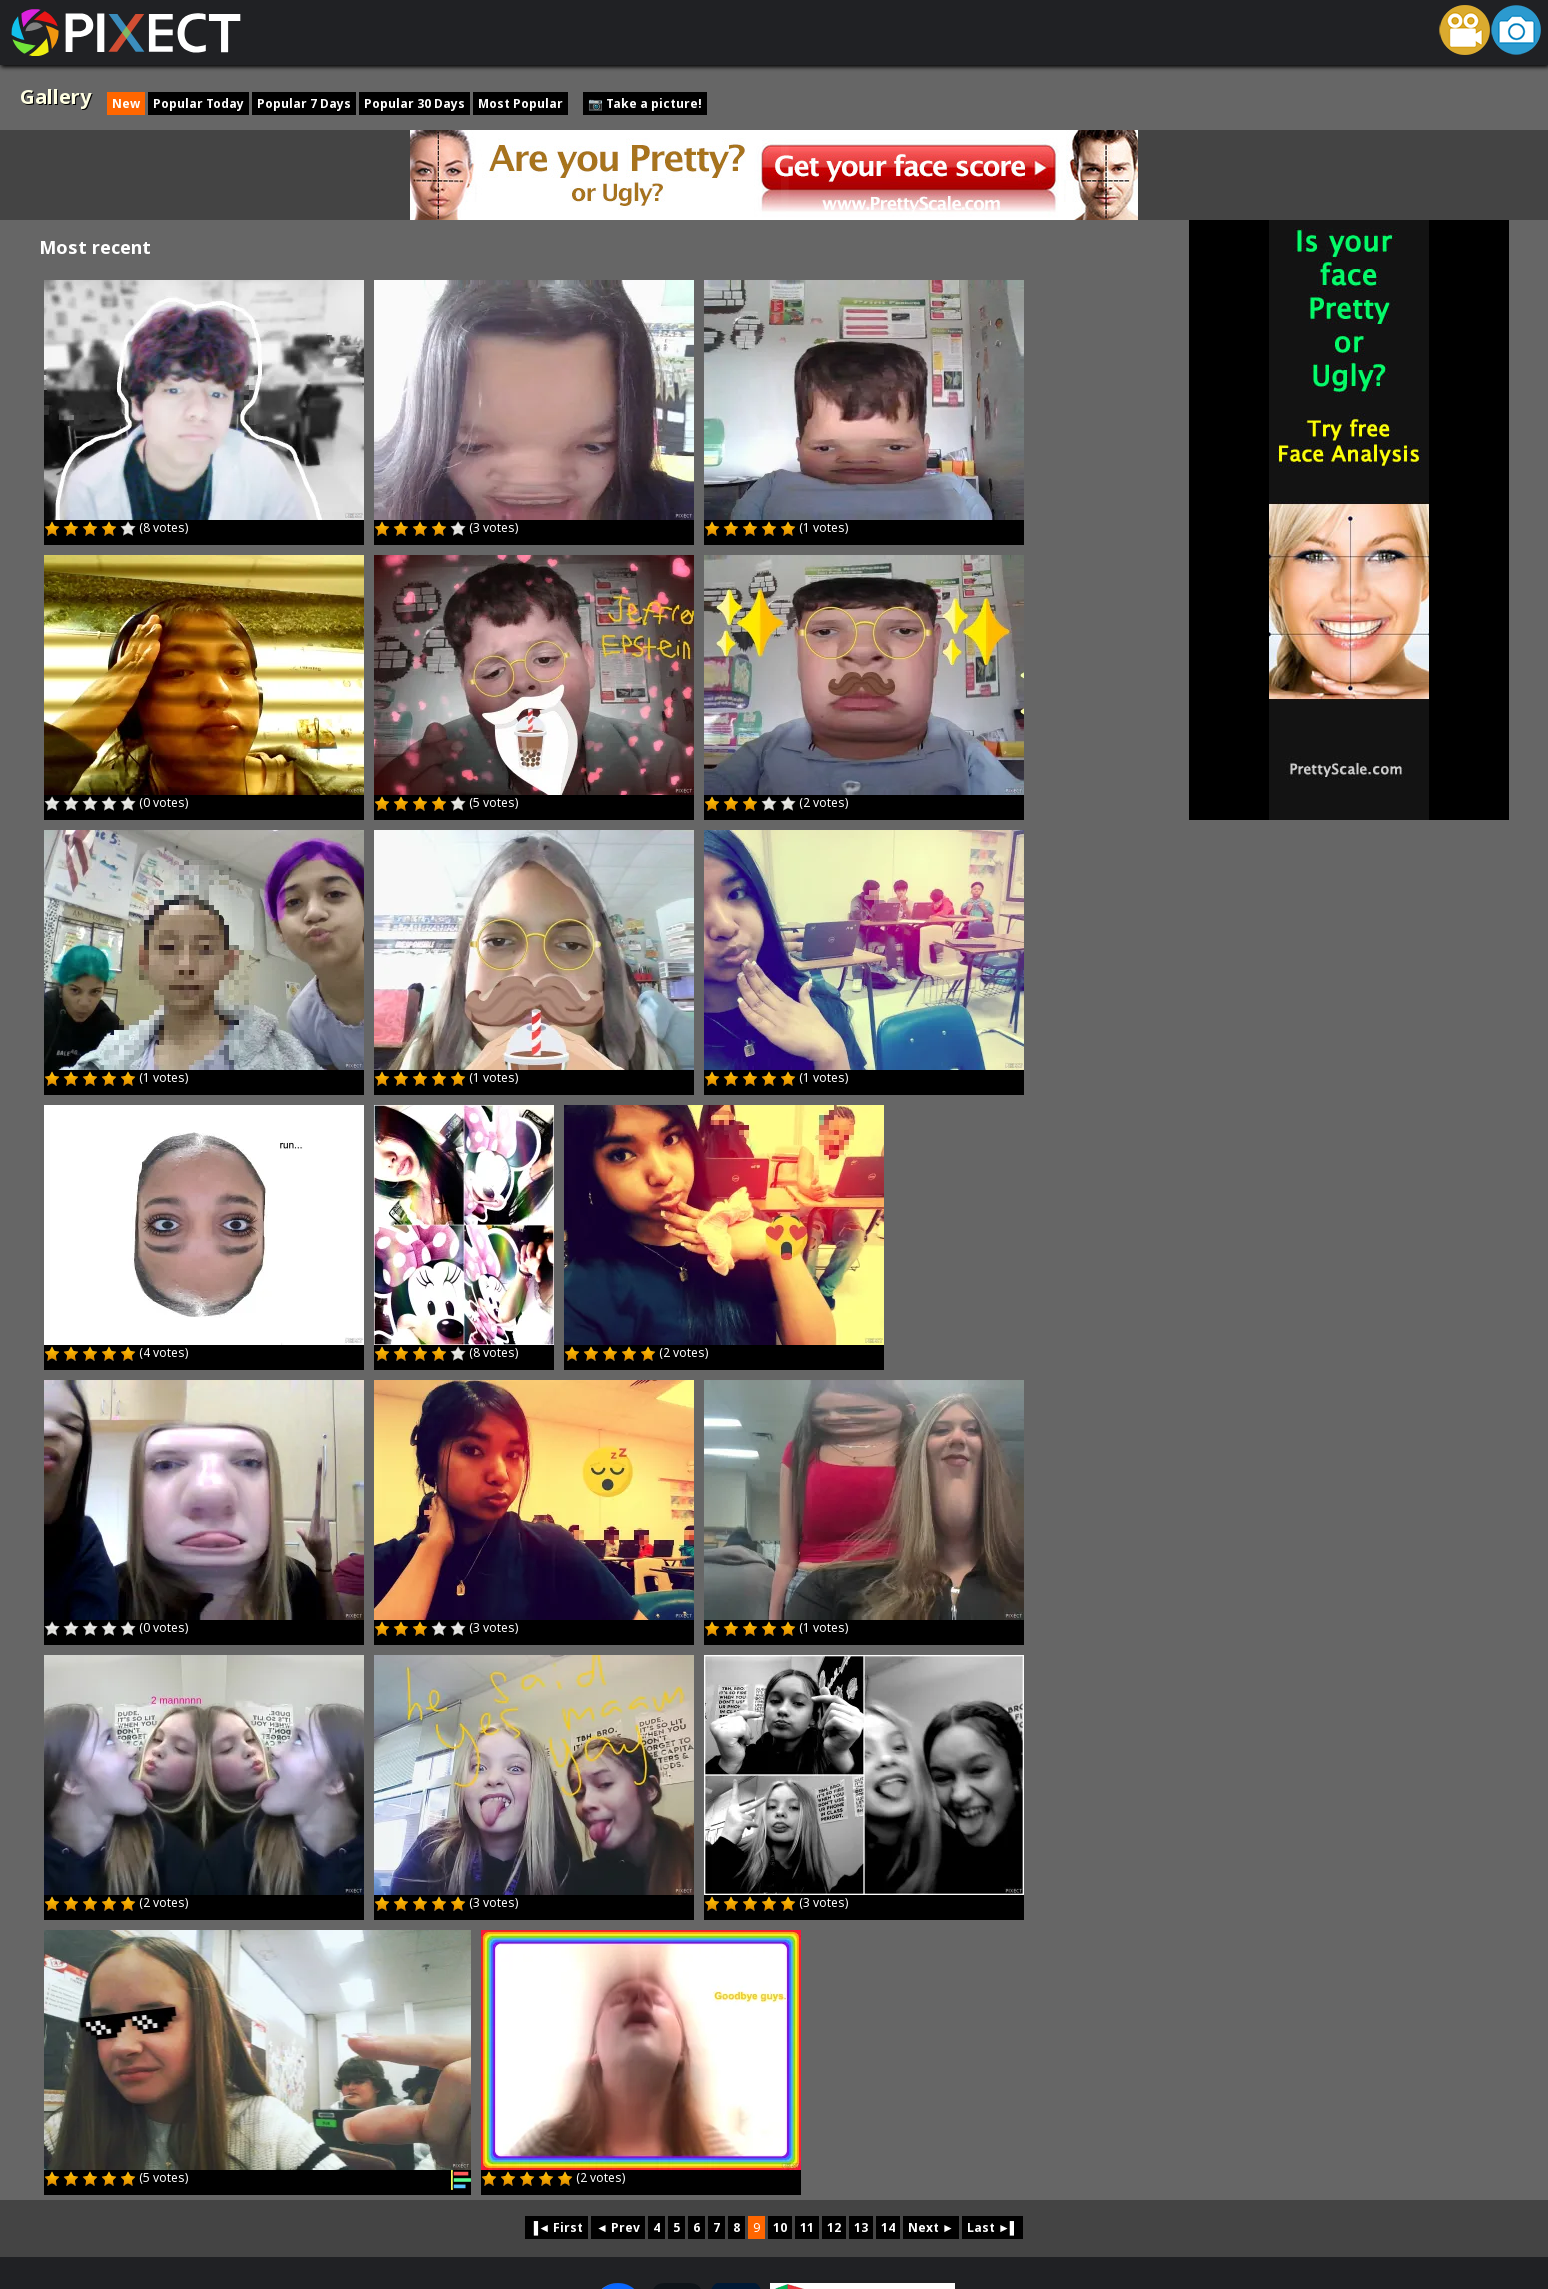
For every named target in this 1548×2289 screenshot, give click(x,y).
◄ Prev (618, 2227)
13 (861, 2227)
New (126, 103)
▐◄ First (556, 2227)
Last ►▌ (992, 2227)
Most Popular (520, 103)
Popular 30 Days (414, 103)
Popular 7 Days (304, 103)
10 (780, 2227)
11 (807, 2227)
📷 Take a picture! (645, 103)
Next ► (931, 2227)
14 (888, 2227)
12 (834, 2227)
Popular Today (198, 103)
